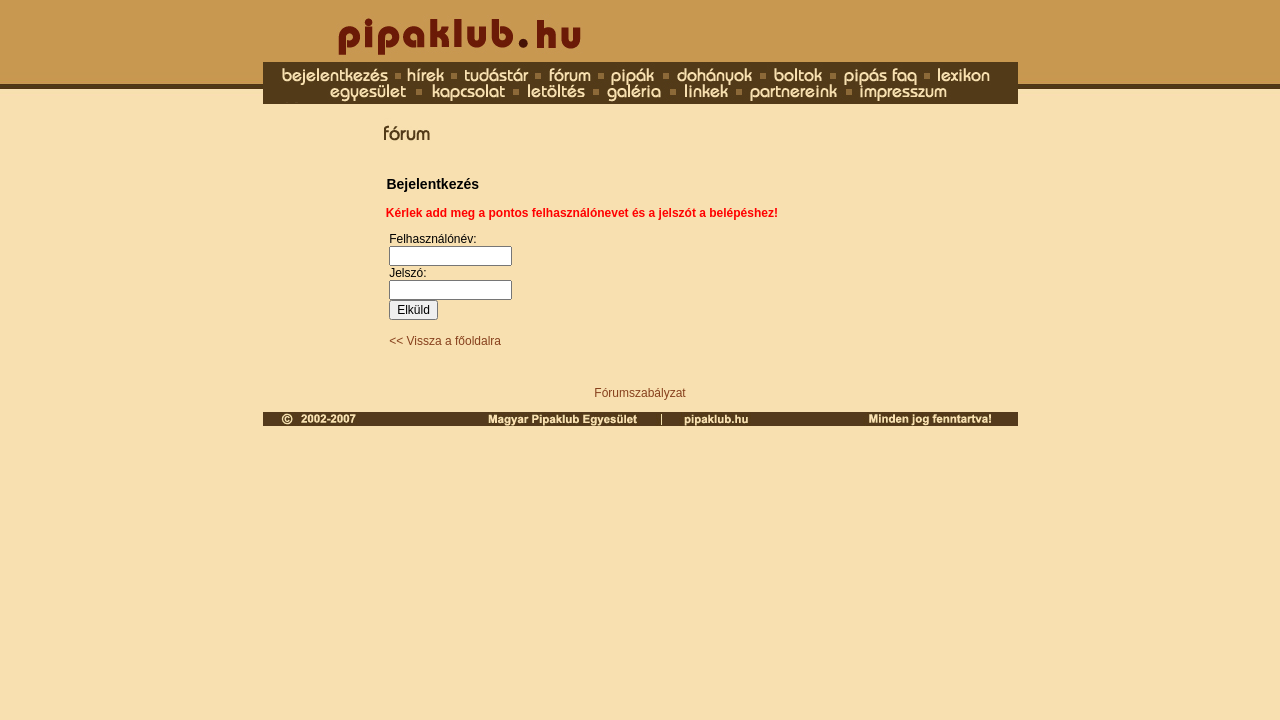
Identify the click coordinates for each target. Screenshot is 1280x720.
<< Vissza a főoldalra (445, 341)
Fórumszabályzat (639, 393)
